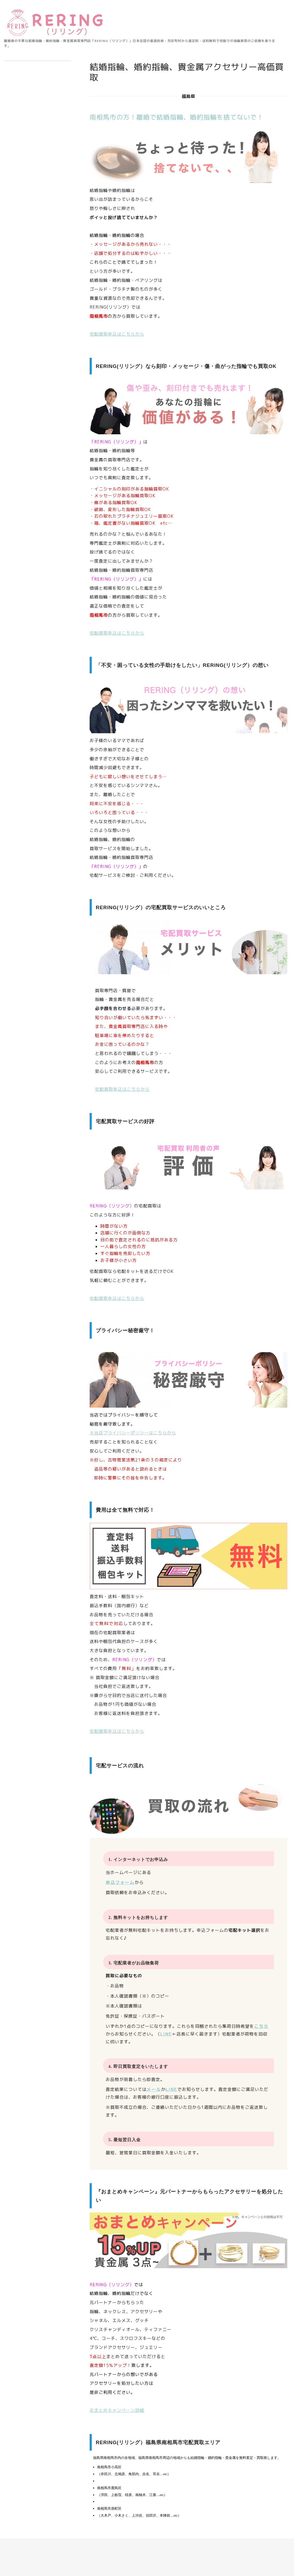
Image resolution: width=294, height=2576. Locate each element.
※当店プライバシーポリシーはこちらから (133, 1433)
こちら (261, 2026)
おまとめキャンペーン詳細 (117, 2410)
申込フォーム (120, 1882)
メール (154, 2089)
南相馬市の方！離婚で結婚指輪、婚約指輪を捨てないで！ (177, 117)
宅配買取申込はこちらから (117, 334)
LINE (166, 2034)
